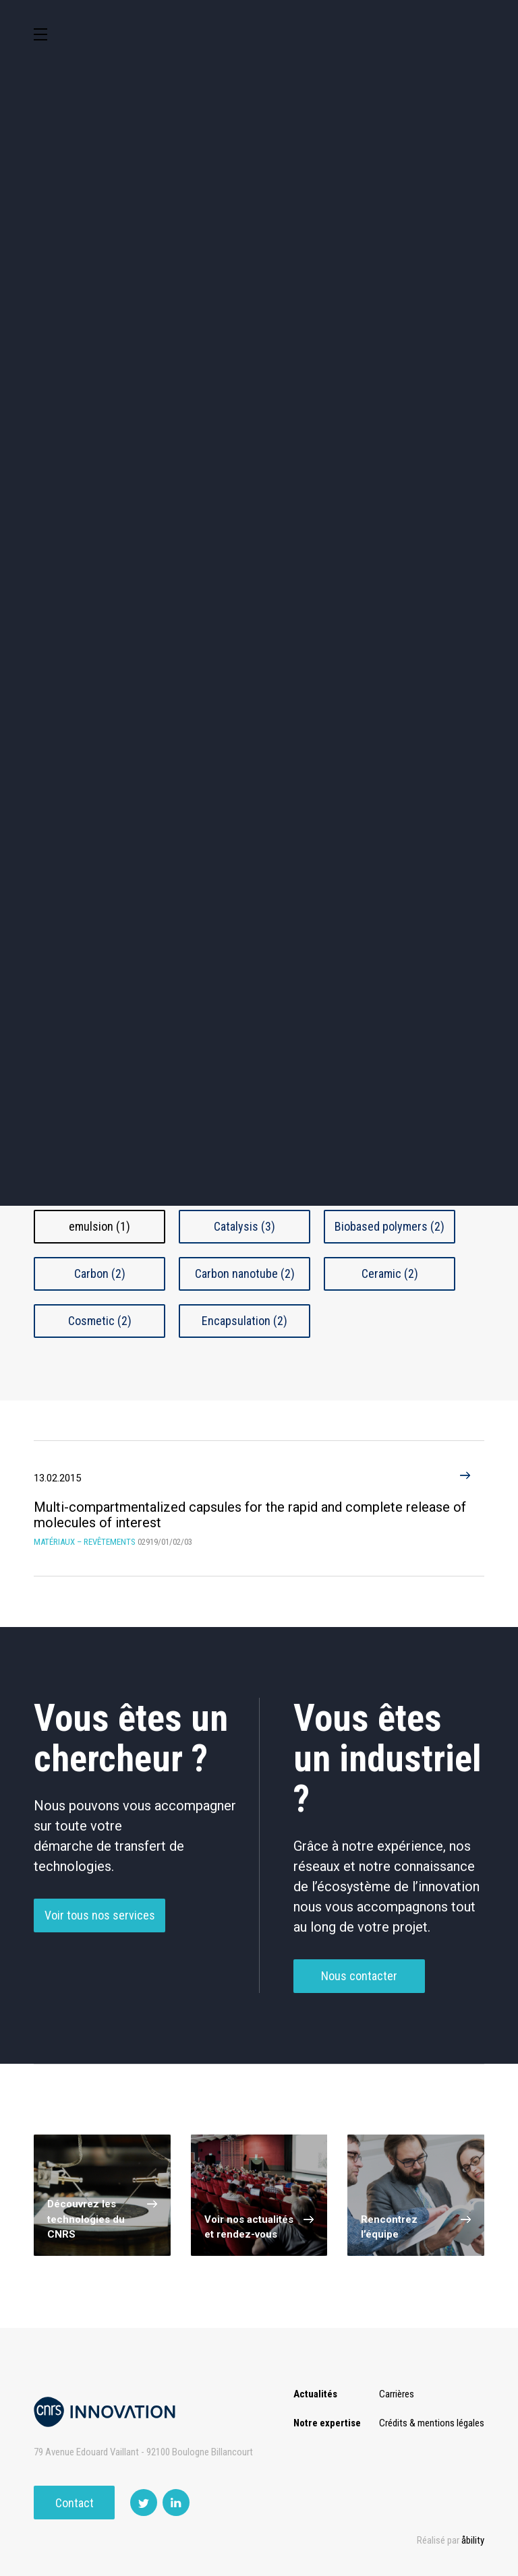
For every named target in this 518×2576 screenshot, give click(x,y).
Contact (74, 2503)
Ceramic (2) (390, 1273)
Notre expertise (327, 2423)
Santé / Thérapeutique (201, 505)
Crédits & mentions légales (431, 2423)
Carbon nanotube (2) (245, 1273)
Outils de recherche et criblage (259, 566)
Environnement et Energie (85, 385)
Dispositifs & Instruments (317, 448)
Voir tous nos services (100, 1937)
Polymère (245, 1040)
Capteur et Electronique (433, 448)
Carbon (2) (99, 1273)
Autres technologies (433, 563)
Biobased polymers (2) (389, 1226)
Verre (389, 1087)
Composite (245, 991)
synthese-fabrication (100, 1087)
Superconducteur (389, 1040)
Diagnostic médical (317, 505)
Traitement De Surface (244, 1087)
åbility (472, 2540)
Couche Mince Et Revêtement (390, 991)
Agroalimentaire (85, 448)
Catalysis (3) (244, 1226)
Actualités (315, 2394)
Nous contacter (359, 1998)
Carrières (396, 2394)
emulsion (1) (99, 1226)
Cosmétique (201, 384)
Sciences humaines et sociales (433, 388)
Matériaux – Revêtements (433, 505)
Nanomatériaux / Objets (99, 1040)
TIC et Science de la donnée (317, 385)
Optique (85, 563)
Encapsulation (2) (244, 1321)
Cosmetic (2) (100, 1321)
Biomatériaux (100, 991)
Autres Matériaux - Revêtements (100, 1137)
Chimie (201, 448)
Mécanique (85, 506)
